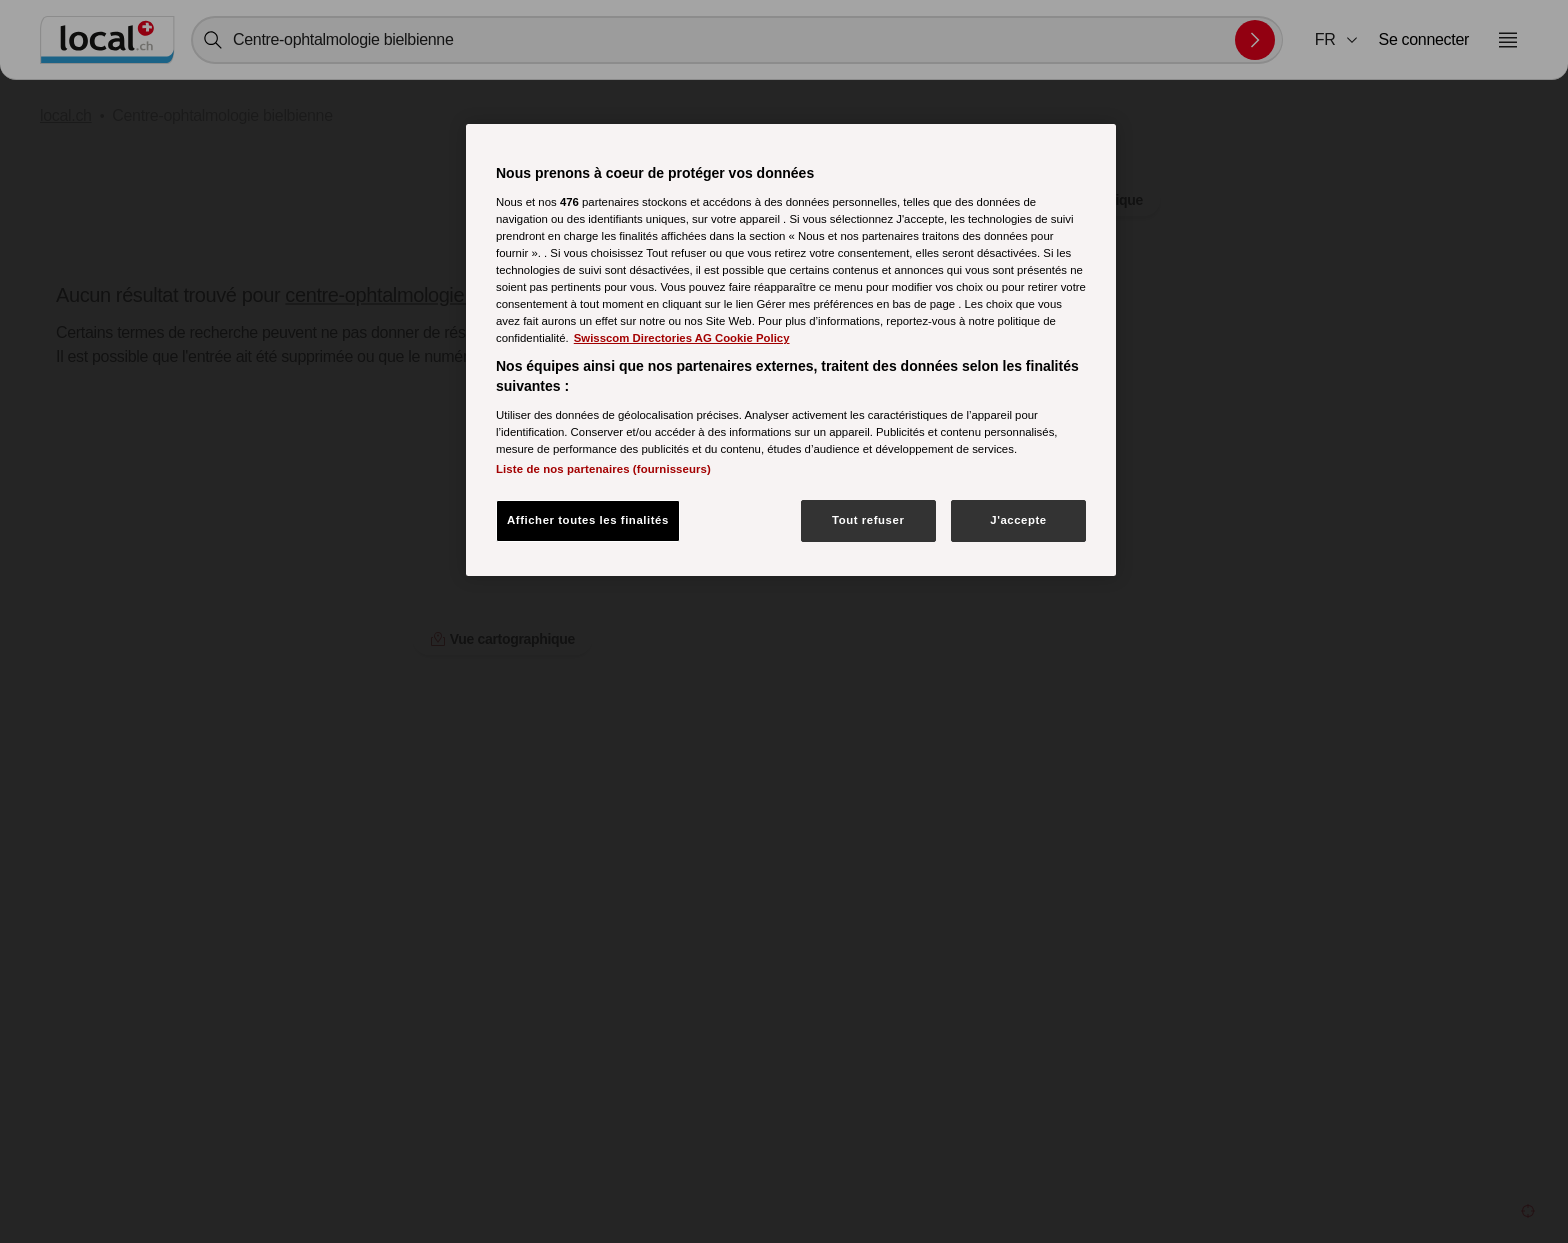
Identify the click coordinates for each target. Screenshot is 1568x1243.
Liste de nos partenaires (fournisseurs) (603, 469)
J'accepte (1018, 520)
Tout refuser (868, 520)
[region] (791, 349)
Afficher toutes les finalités (588, 520)
